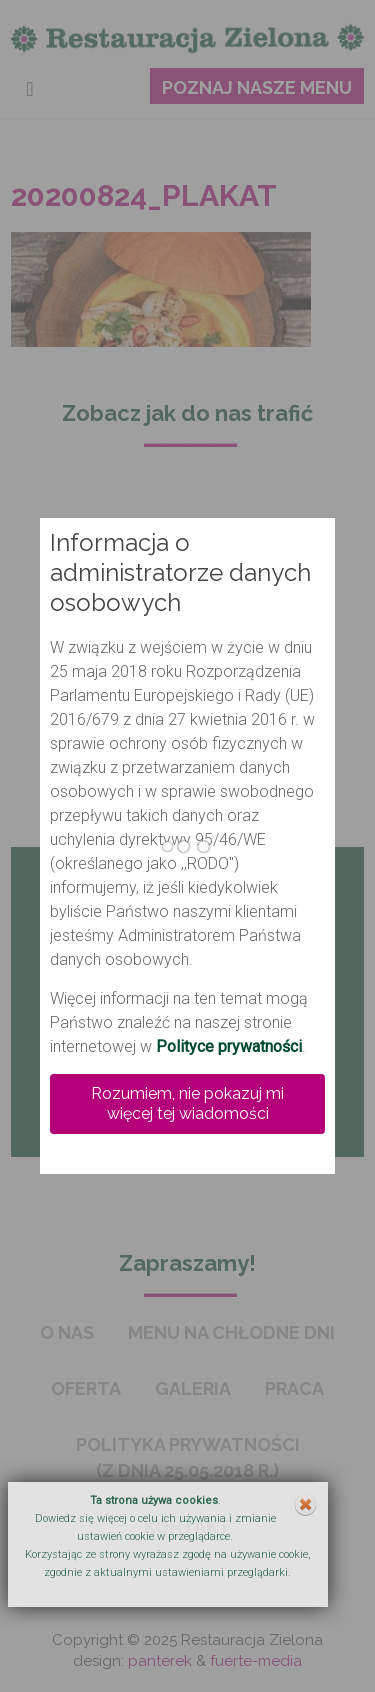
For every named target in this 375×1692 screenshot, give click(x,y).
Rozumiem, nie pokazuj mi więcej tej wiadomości (187, 1103)
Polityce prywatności (229, 1046)
